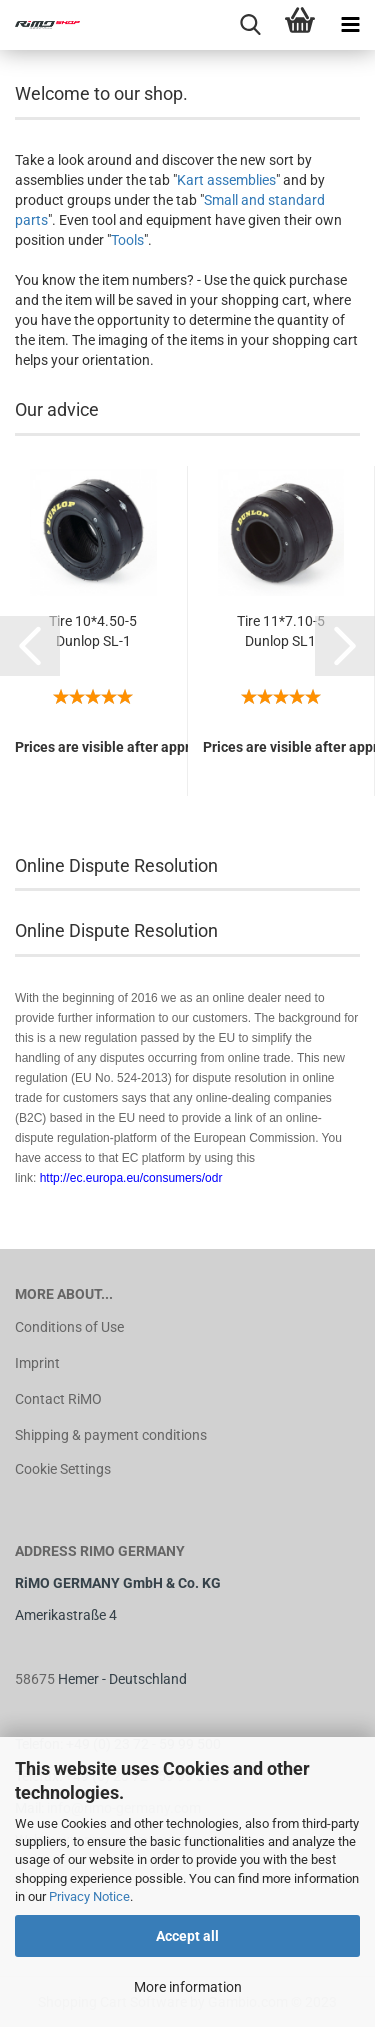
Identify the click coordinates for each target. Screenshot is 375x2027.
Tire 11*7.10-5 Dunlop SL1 (281, 631)
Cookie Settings (63, 1469)
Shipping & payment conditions (111, 1435)
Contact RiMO (58, 1399)
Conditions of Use (69, 1327)
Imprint (37, 1363)
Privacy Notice (89, 1896)
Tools (127, 240)
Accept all (187, 1936)
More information (188, 1987)
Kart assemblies (226, 180)
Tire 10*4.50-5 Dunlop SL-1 (93, 631)
